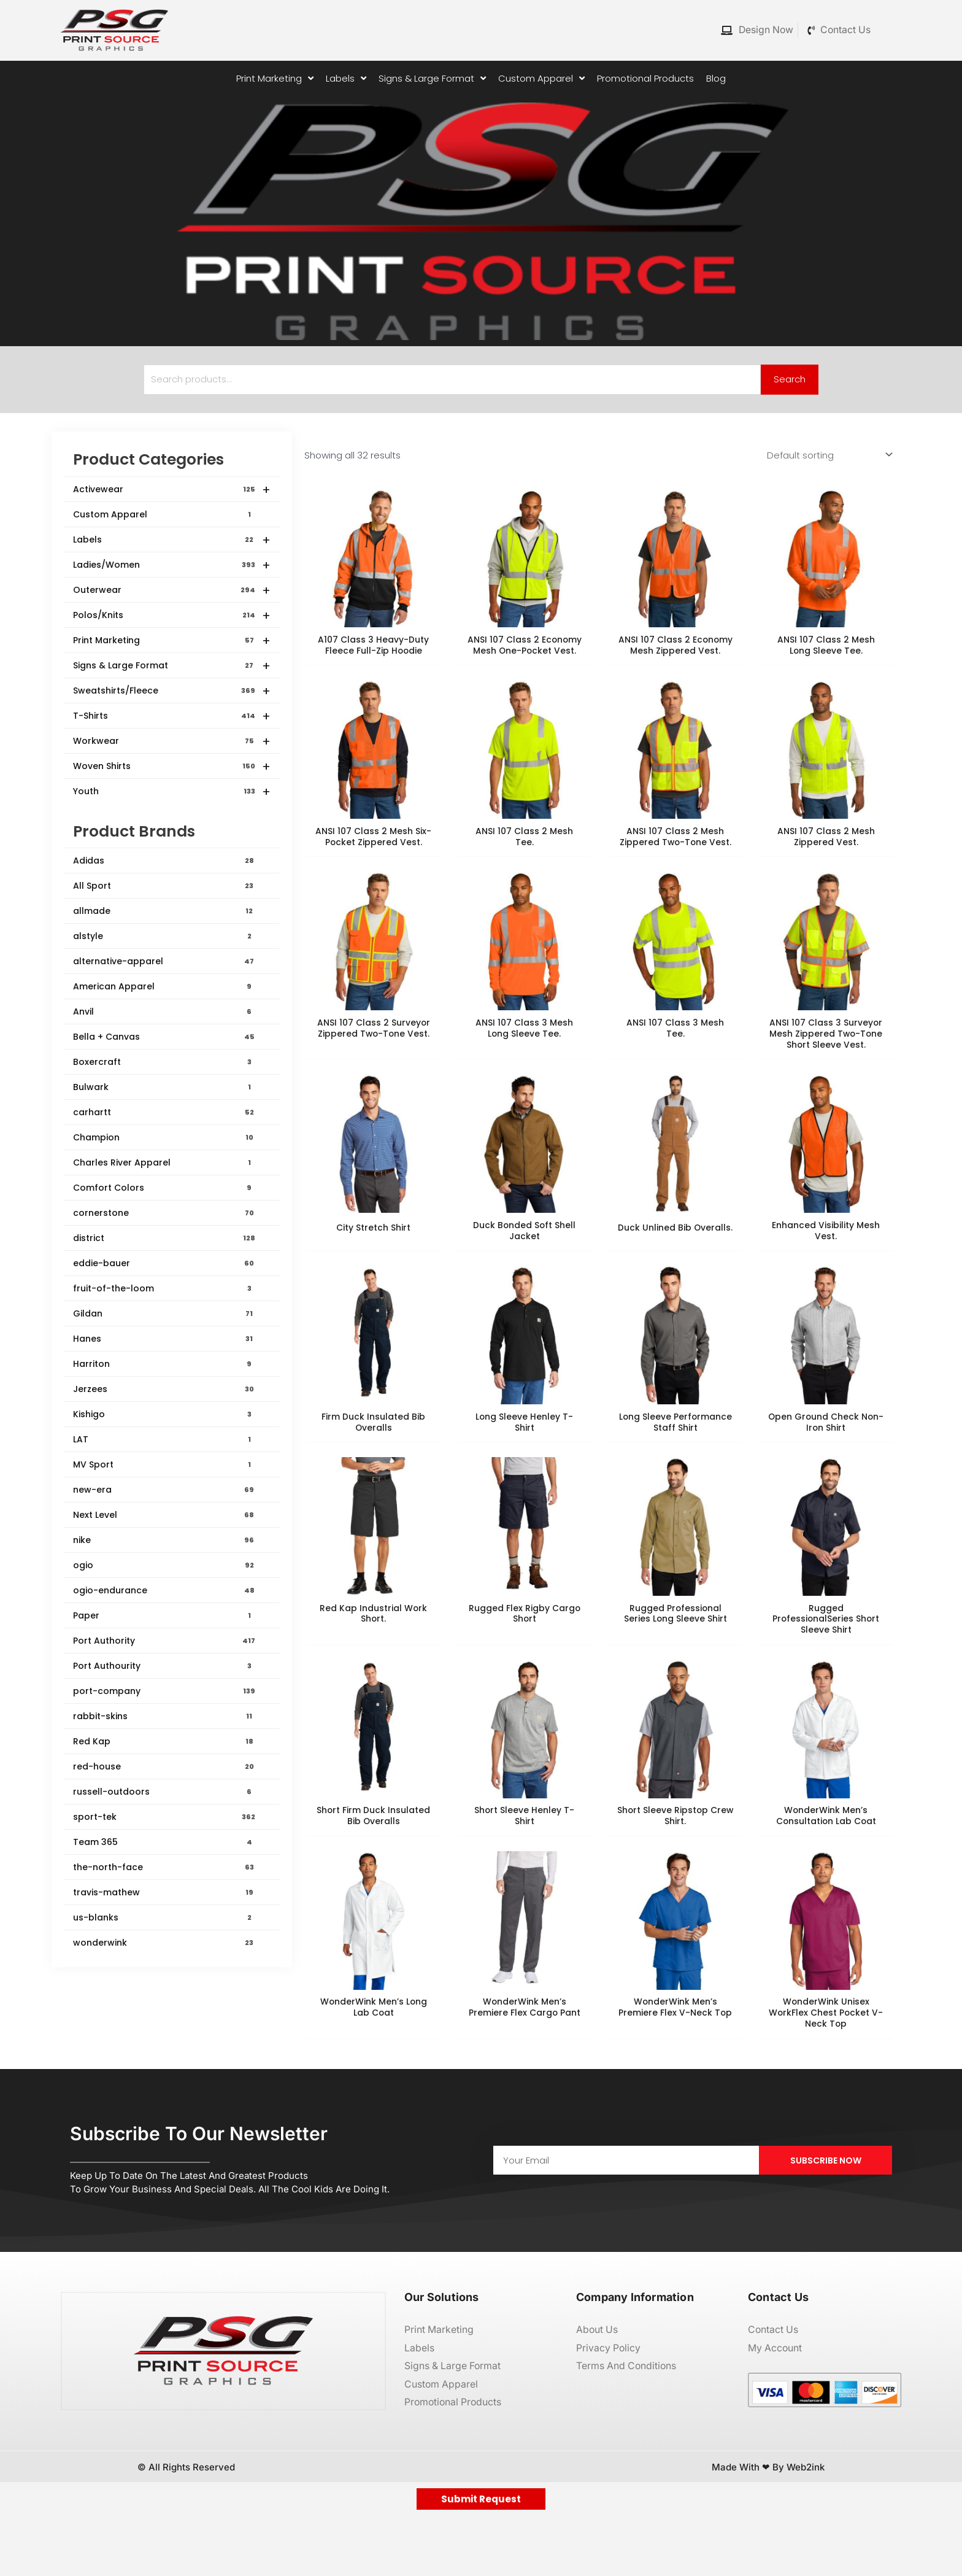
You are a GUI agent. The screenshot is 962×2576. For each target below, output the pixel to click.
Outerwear (172, 590)
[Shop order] (827, 455)
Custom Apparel (164, 514)
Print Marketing (172, 640)
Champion (164, 1138)
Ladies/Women (172, 565)
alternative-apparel (164, 962)
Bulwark (164, 1087)
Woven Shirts (172, 766)
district (164, 1238)
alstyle (164, 936)
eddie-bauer (164, 1264)
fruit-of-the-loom (164, 1289)
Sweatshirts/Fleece (172, 691)
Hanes (164, 1339)
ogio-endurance (164, 1591)
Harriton (164, 1364)
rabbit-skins (164, 1717)
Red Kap (164, 1742)
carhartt (164, 1113)
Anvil (164, 1012)
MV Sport (164, 1465)
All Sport (164, 886)
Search (790, 379)
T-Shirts (172, 716)
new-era (164, 1490)
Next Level (164, 1515)
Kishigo (164, 1415)
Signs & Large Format (172, 666)
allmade (164, 911)
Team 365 (164, 1842)
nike (164, 1540)
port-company (164, 1691)
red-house (164, 1767)
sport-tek (164, 1817)
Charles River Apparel (164, 1163)
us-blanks (164, 1918)
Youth (172, 791)
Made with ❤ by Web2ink (768, 2527)
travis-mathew (164, 1893)
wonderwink (164, 1943)
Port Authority (164, 1641)
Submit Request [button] (481, 2559)
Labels (172, 540)
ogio (164, 1566)
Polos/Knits (172, 615)
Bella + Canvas (164, 1037)
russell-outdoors (164, 1792)
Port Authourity (164, 1666)
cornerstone (164, 1213)
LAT (164, 1440)
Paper (164, 1616)
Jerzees (164, 1389)
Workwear (172, 741)
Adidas (164, 861)
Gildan (164, 1314)
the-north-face (164, 1868)
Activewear (172, 489)
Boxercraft (164, 1062)
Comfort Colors (164, 1188)
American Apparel (164, 987)
